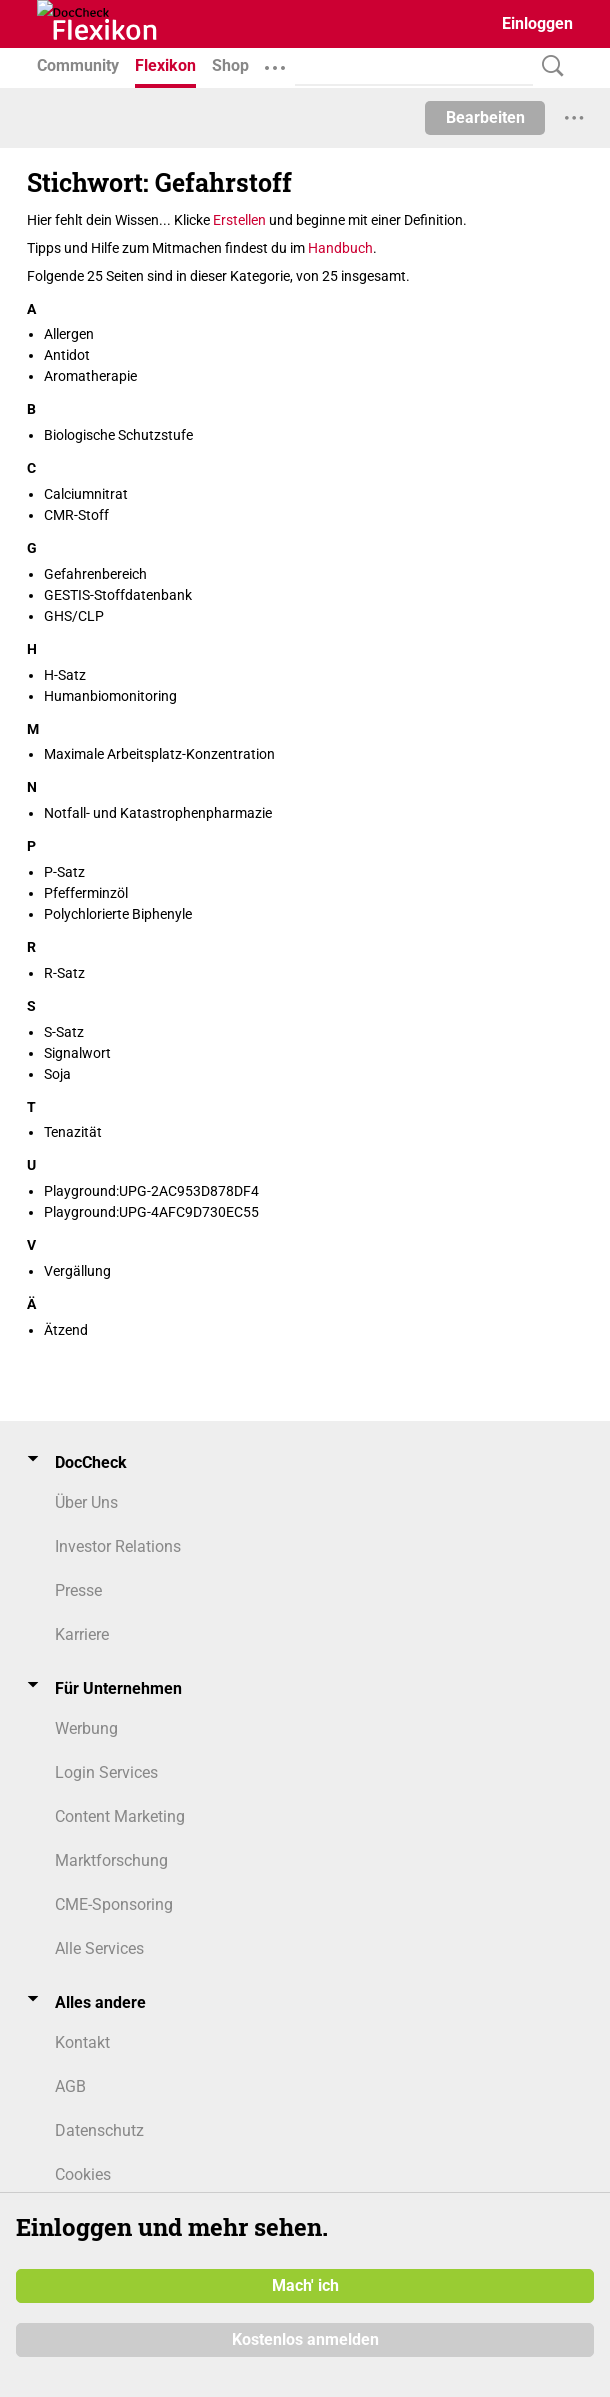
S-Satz (64, 1032)
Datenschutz (99, 2130)
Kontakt (82, 2042)
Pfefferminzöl (86, 893)
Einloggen (537, 23)
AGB (70, 2086)
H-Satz (65, 675)
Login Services (106, 1772)
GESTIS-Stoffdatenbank (118, 595)
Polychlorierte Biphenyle (118, 914)
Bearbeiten (485, 117)
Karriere (82, 1634)
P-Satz (64, 872)
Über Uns (86, 1502)
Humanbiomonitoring (110, 696)
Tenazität (73, 1132)
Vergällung (77, 1271)
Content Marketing (120, 1816)
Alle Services (99, 1948)
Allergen (69, 334)
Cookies (83, 2174)
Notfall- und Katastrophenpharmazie (158, 813)
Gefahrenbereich (95, 574)
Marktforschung (111, 1860)
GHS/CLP (74, 616)
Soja (57, 1074)
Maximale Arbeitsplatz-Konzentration (159, 754)
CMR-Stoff (76, 515)
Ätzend (66, 1330)
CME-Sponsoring (114, 1904)
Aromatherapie (90, 376)
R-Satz (64, 973)
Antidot (67, 355)
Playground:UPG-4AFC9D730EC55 (151, 1212)
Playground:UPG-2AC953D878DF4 (151, 1191)
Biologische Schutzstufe (118, 435)
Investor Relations (118, 1546)
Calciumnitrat (86, 494)
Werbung (86, 1728)
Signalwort (77, 1053)
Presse (78, 1590)
